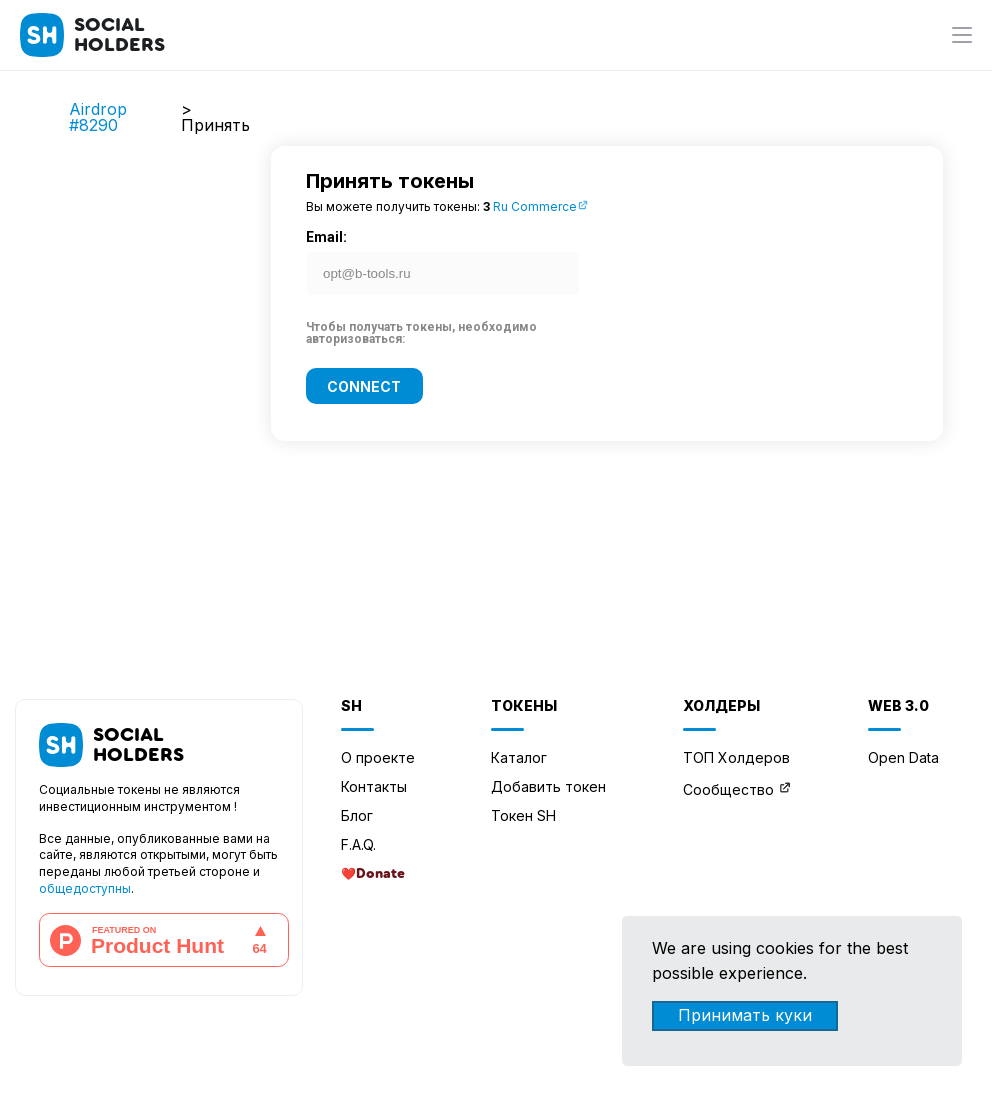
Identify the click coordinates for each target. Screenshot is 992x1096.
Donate (380, 874)
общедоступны (85, 888)
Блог (357, 815)
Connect (364, 385)
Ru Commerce (541, 206)
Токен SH (523, 815)
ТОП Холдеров (736, 757)
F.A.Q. (358, 844)
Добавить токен (548, 786)
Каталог (519, 757)
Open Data (903, 757)
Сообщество (728, 789)
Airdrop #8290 (98, 117)
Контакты (374, 786)
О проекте (378, 757)
